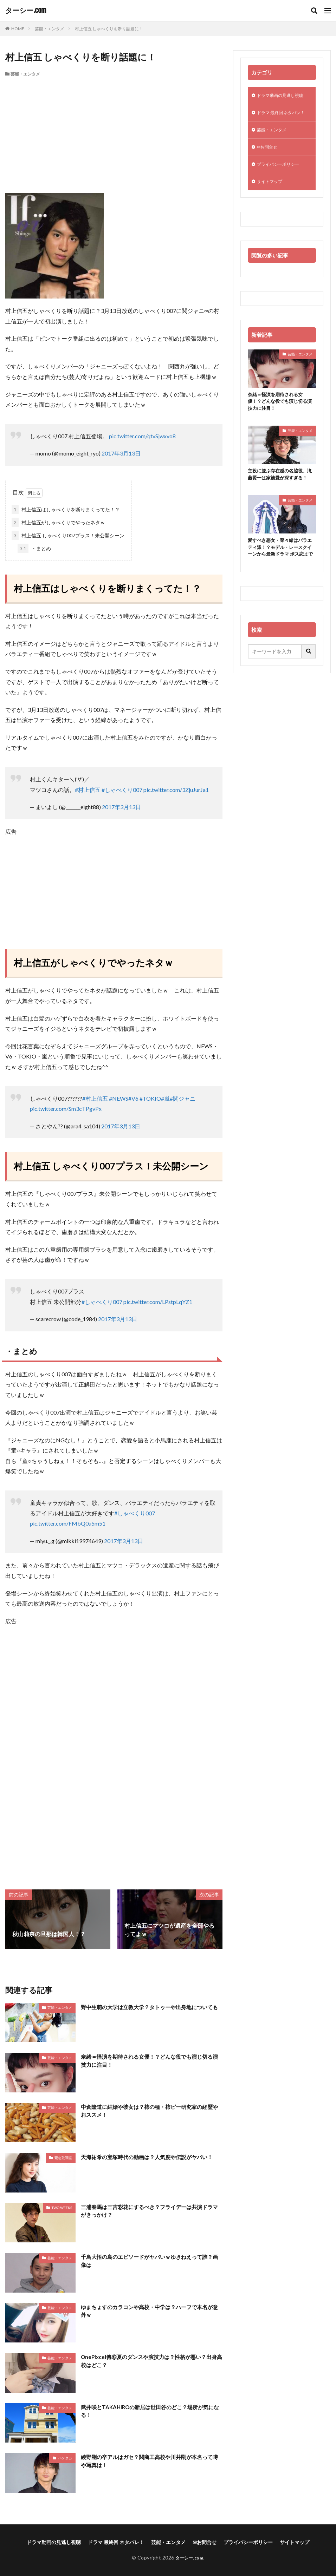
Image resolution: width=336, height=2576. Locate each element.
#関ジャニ (182, 1098)
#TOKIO (150, 1098)
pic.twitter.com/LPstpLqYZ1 (157, 1301)
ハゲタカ (65, 2458)
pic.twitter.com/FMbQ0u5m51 (67, 1523)
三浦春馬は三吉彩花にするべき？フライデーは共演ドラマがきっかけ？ (151, 2211)
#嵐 (165, 1098)
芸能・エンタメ (49, 28)
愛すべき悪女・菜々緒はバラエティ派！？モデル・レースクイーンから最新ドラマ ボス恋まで (280, 576)
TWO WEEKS (62, 2207)
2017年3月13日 (121, 453)
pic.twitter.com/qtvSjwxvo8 (142, 436)
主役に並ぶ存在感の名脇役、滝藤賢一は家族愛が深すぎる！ (280, 494)
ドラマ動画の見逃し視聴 (284, 96)
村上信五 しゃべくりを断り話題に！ (109, 28)
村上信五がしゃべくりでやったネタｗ (58, 522)
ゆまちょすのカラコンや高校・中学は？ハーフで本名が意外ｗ (151, 2311)
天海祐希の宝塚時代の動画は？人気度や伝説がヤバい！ (151, 2157)
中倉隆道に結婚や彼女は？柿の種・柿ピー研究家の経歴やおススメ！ (151, 2111)
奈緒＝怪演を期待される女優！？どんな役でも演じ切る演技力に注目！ (151, 2061)
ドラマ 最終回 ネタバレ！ (277, 118)
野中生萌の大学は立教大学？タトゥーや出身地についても (151, 2011)
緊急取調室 (63, 2158)
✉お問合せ (269, 158)
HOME (17, 28)
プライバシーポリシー (281, 176)
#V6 (133, 1098)
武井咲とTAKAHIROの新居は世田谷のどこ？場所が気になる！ (151, 2411)
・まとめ (34, 548)
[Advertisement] (113, 130)
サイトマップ (271, 195)
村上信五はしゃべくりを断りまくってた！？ (66, 509)
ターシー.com (25, 10)
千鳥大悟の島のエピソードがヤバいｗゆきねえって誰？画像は (151, 2261)
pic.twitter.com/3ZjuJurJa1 (176, 789)
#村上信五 (88, 789)
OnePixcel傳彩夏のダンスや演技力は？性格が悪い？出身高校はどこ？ (150, 2361)
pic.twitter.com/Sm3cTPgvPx (66, 1108)
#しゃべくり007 (122, 789)
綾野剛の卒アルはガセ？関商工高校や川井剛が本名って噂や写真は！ (151, 2461)
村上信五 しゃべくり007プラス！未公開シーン (68, 535)
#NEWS (118, 1098)
